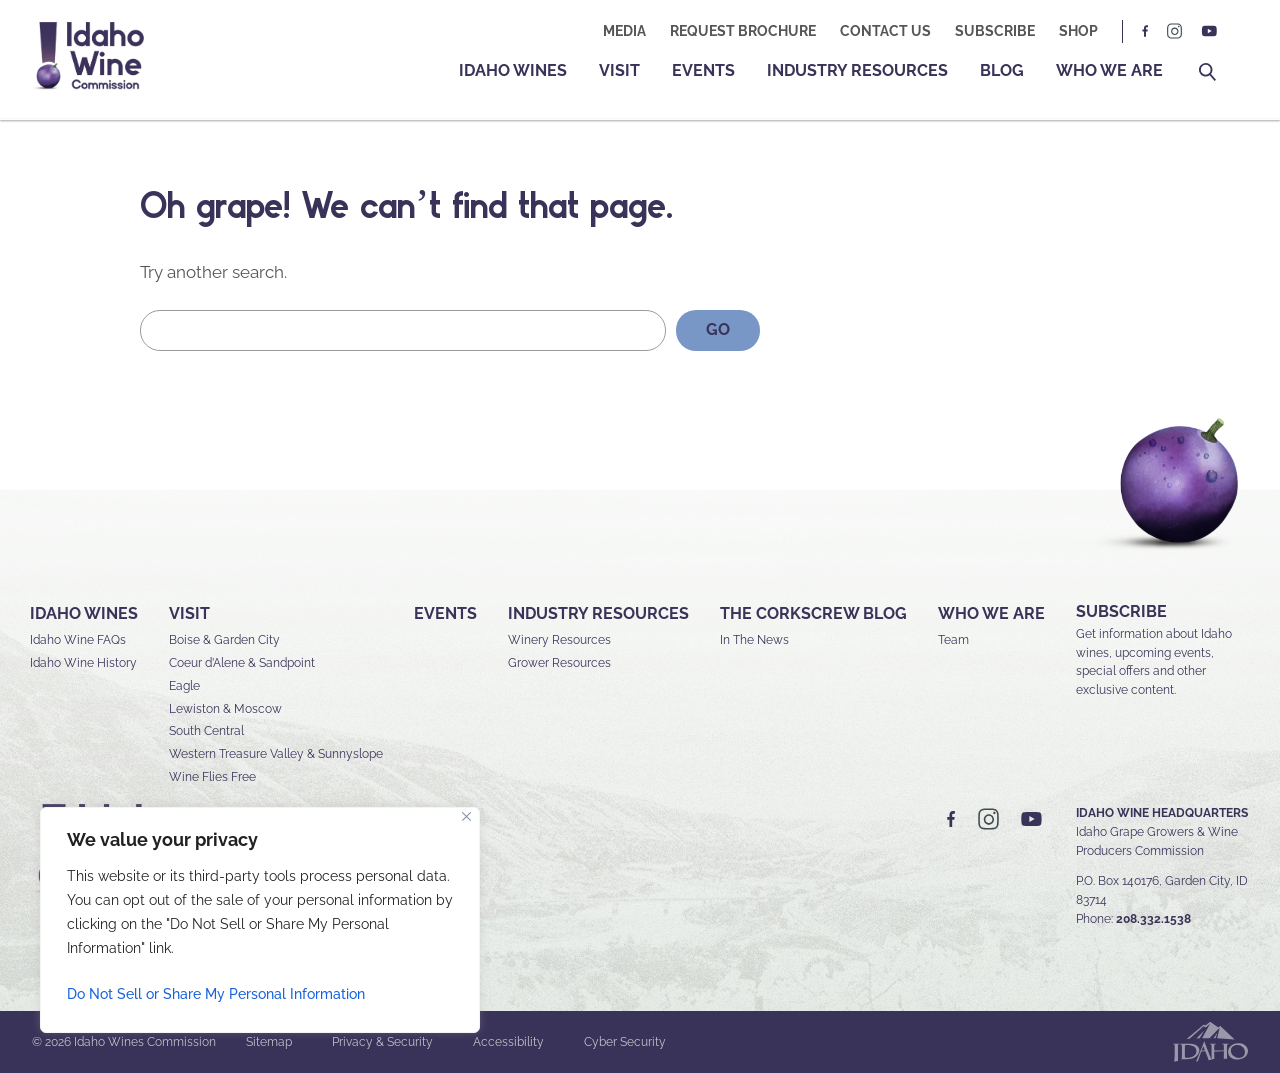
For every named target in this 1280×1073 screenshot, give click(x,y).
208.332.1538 (1153, 919)
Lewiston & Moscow (225, 709)
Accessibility (508, 1042)
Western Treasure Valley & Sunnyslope (276, 754)
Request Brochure (743, 31)
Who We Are (1109, 70)
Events (703, 70)
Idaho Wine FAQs (78, 640)
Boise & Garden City (224, 640)
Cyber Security (625, 1042)
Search (1207, 72)
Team (953, 640)
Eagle (184, 686)
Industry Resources (857, 70)
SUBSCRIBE (1121, 611)
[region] (260, 920)
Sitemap (269, 1042)
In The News (754, 640)
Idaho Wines (513, 70)
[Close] (466, 816)
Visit (619, 70)
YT (1209, 31)
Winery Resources (559, 640)
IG (1175, 31)
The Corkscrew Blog (813, 613)
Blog (1002, 70)
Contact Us (885, 31)
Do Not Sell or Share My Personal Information (216, 994)
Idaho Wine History (83, 663)
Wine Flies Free (212, 777)
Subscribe (995, 31)
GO (718, 329)
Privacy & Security (382, 1042)
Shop (1078, 31)
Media (624, 31)
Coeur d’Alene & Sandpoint (242, 663)
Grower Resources (559, 663)
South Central (206, 731)
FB (1146, 31)
